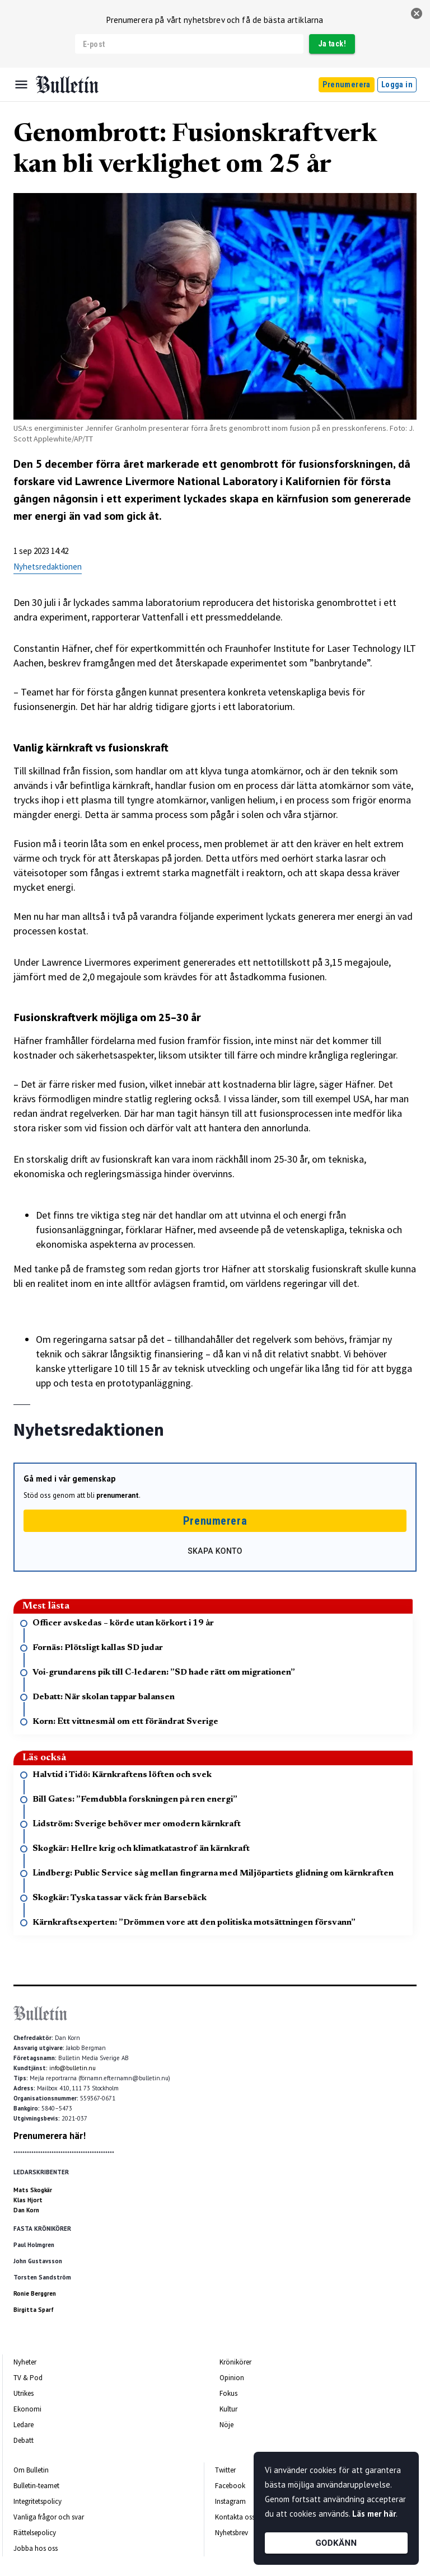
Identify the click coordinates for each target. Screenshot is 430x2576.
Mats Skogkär (32, 2190)
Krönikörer (235, 2362)
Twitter (225, 2470)
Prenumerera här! (49, 2136)
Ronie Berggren (34, 2293)
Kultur (228, 2409)
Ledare (23, 2424)
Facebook (230, 2485)
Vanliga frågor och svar (48, 2517)
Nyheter (24, 2362)
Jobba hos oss (35, 2548)
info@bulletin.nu (72, 2068)
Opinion (231, 2377)
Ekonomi (27, 2409)
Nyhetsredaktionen (47, 566)
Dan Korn (26, 2210)
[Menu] (21, 84)
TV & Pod (28, 2377)
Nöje (226, 2424)
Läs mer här (374, 2513)
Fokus (228, 2393)
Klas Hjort (28, 2200)
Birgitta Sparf (33, 2310)
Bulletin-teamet (36, 2485)
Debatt (23, 2440)
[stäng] (416, 13)
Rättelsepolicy (34, 2532)
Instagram (230, 2501)
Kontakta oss (235, 2517)
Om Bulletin (31, 2470)
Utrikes (23, 2393)
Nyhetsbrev (231, 2532)
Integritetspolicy (37, 2501)
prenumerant (117, 1495)
